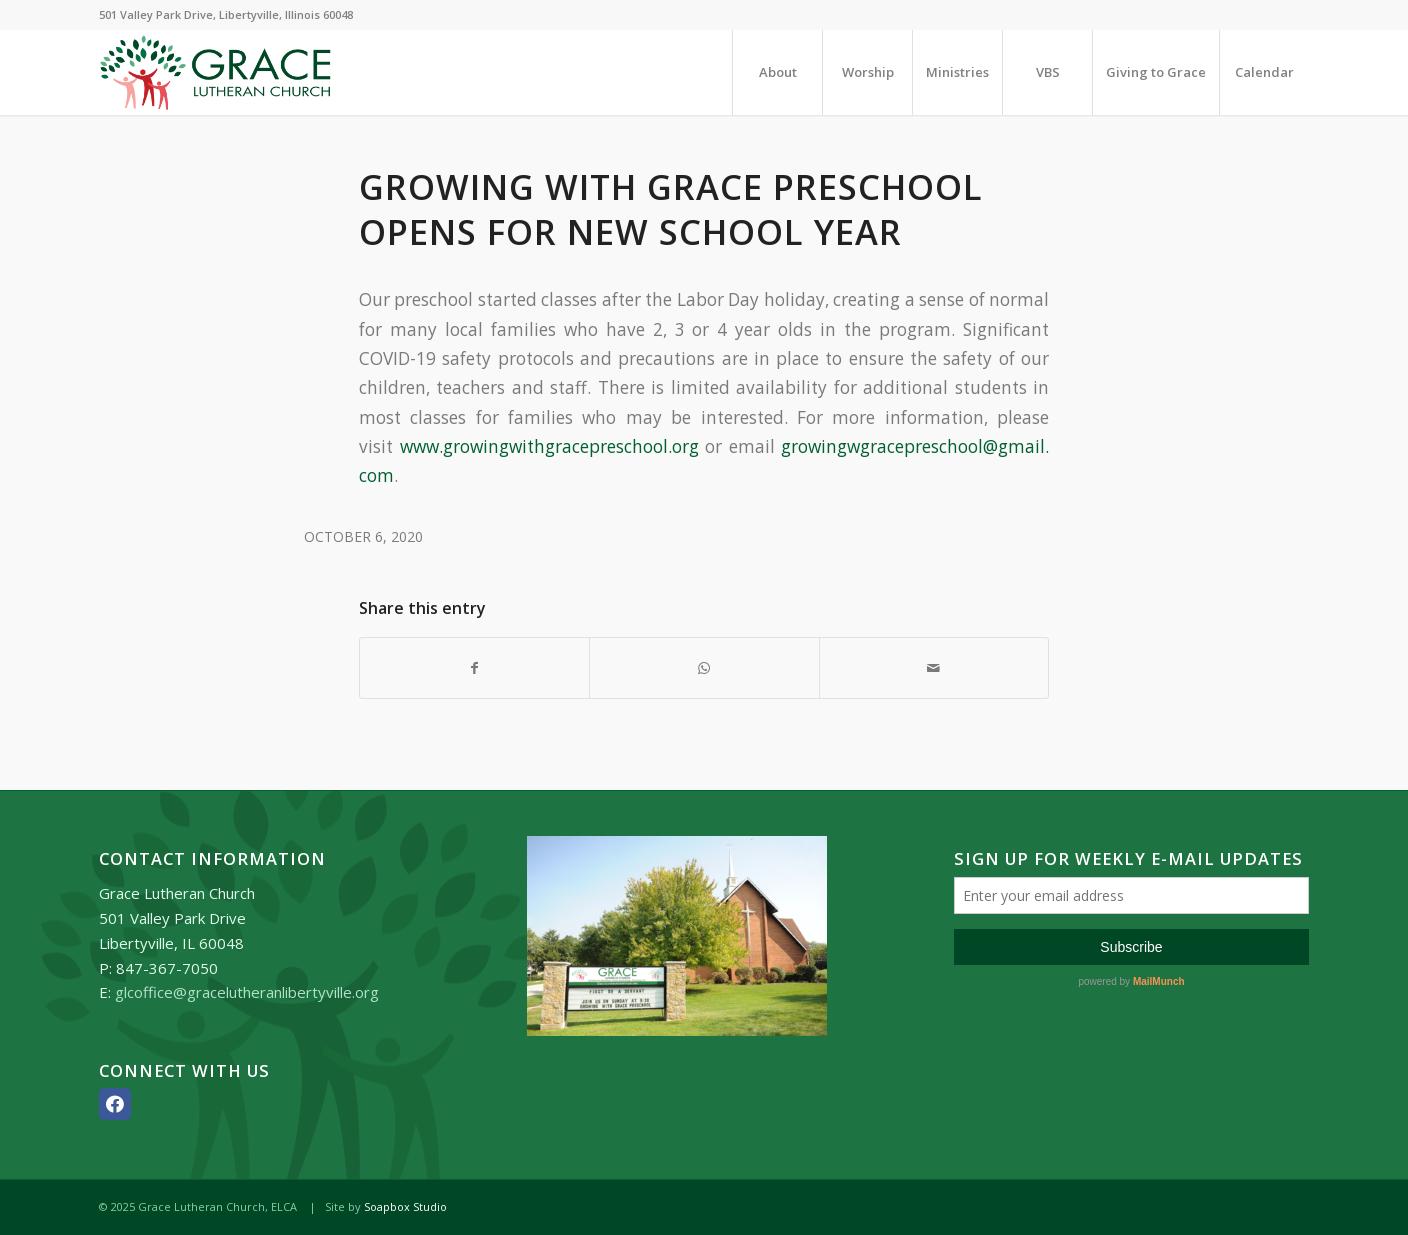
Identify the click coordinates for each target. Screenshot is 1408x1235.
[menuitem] (777, 72)
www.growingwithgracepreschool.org (549, 446)
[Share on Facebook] (474, 668)
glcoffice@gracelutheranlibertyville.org (247, 992)
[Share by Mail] (934, 668)
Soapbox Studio (405, 1206)
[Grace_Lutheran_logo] (215, 72)
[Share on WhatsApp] (704, 668)
